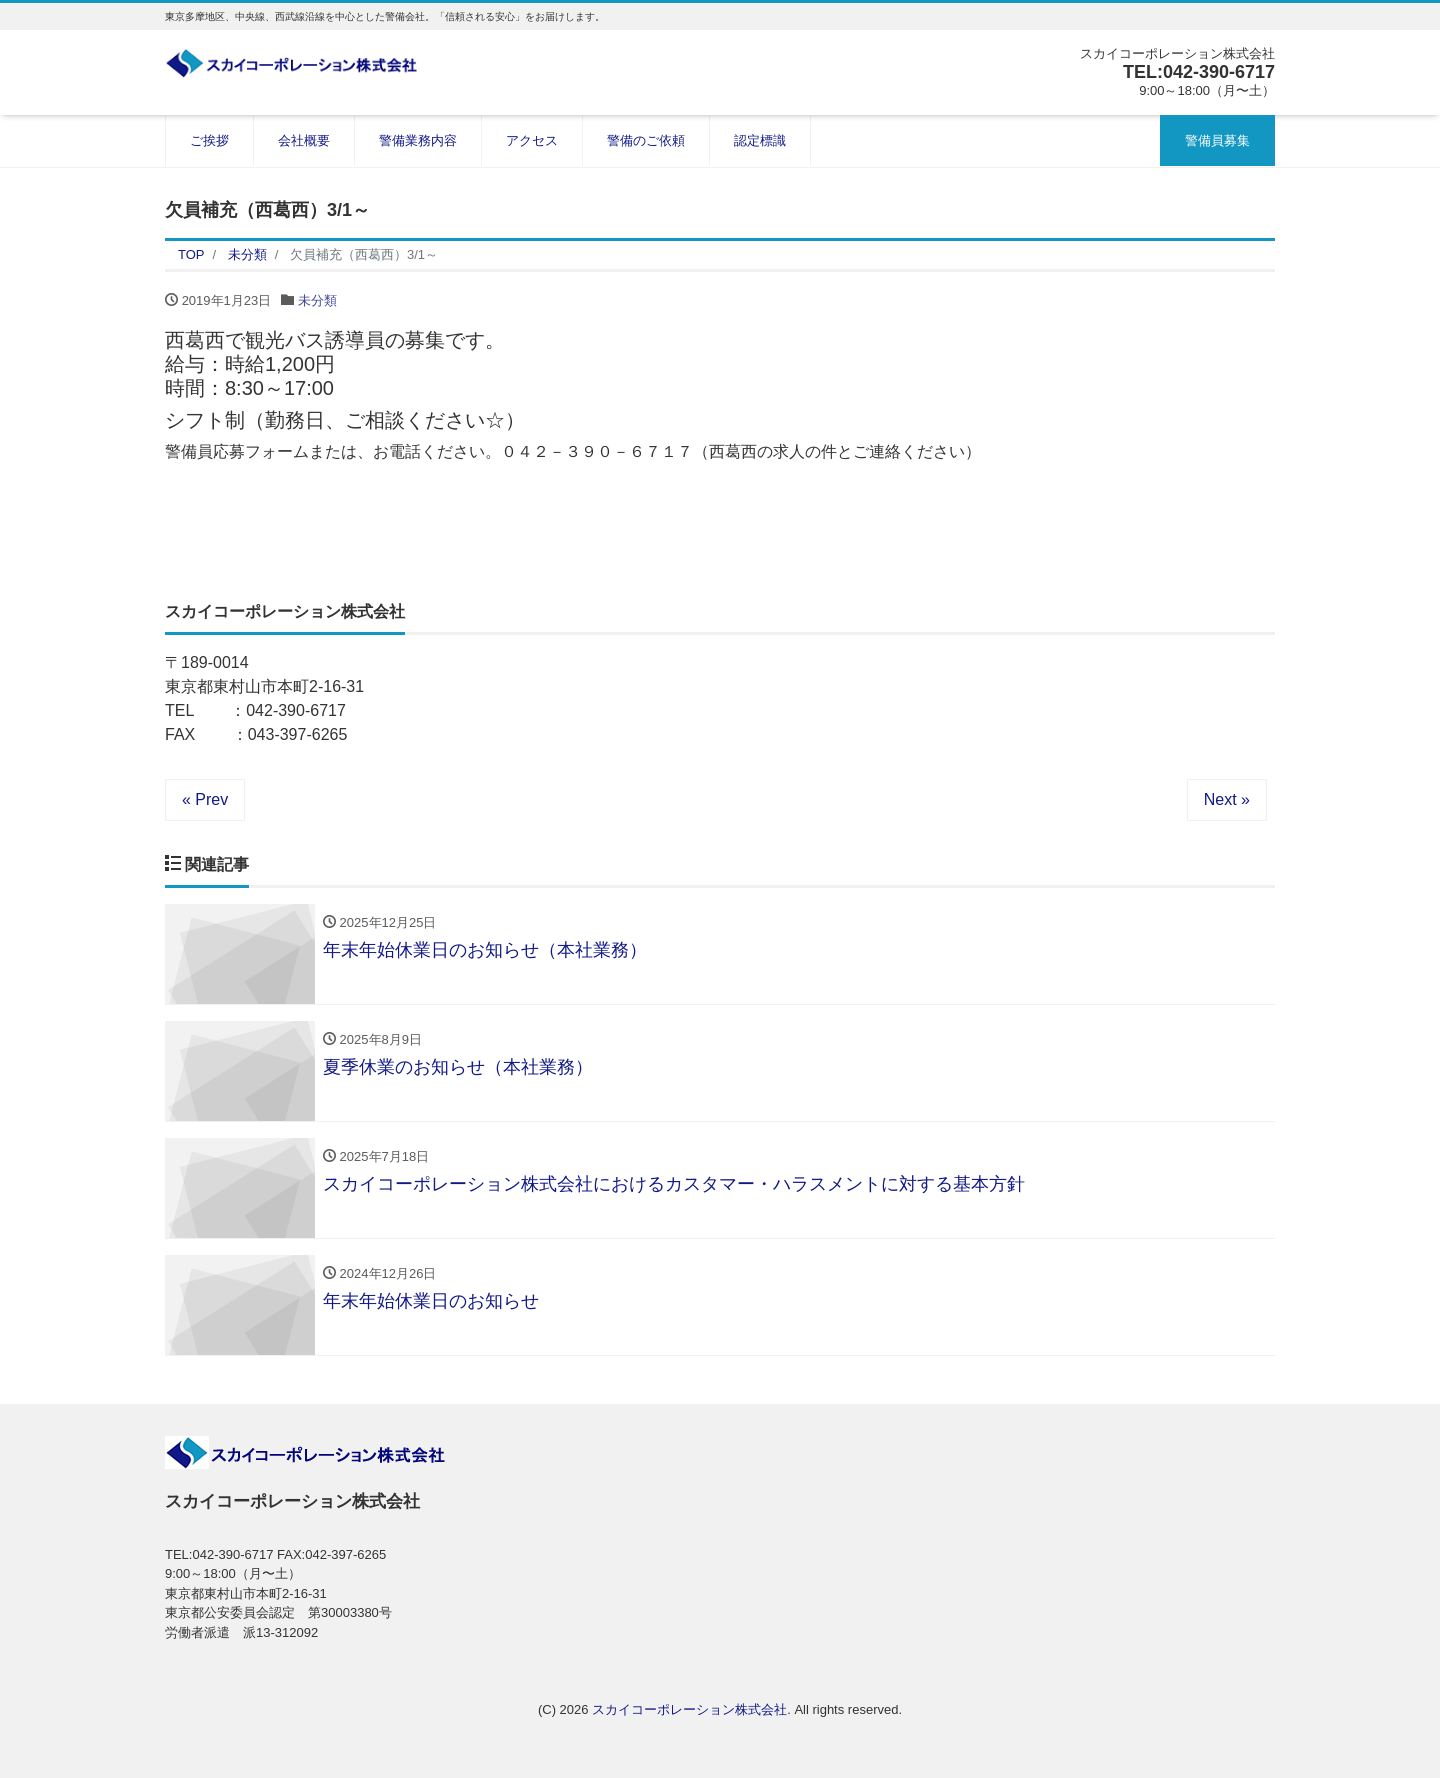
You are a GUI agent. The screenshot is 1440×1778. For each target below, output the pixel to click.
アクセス (532, 140)
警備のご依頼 (646, 140)
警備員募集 (1217, 140)
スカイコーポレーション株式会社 (689, 1709)
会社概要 (304, 140)
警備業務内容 (418, 140)
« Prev (205, 799)
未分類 (317, 300)
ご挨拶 (209, 140)
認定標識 (760, 140)
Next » (1227, 799)
